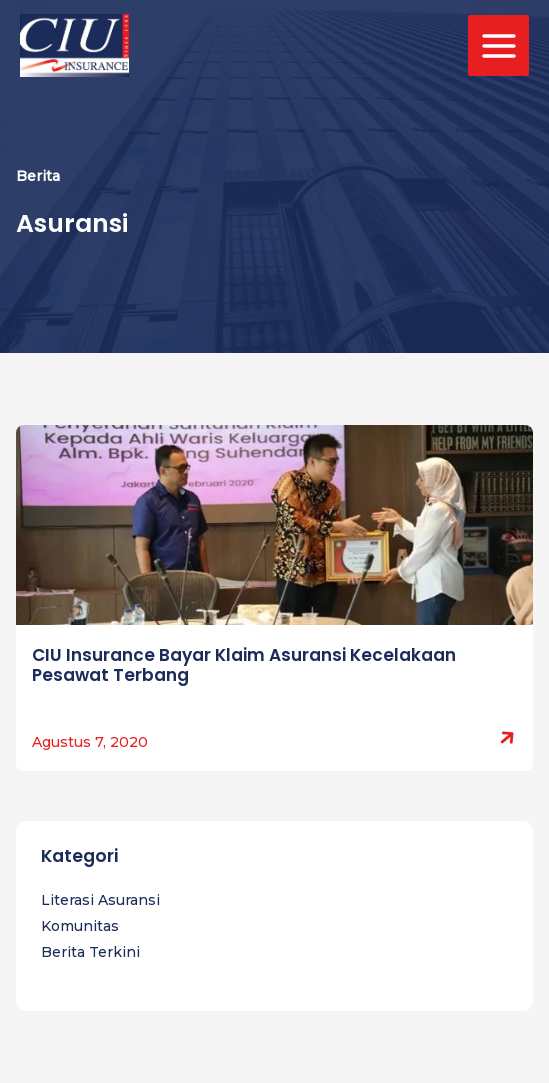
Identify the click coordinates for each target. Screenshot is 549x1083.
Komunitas (80, 926)
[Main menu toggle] (498, 45)
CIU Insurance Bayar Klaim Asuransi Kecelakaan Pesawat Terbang (244, 665)
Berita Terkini (90, 952)
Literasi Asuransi (100, 900)
